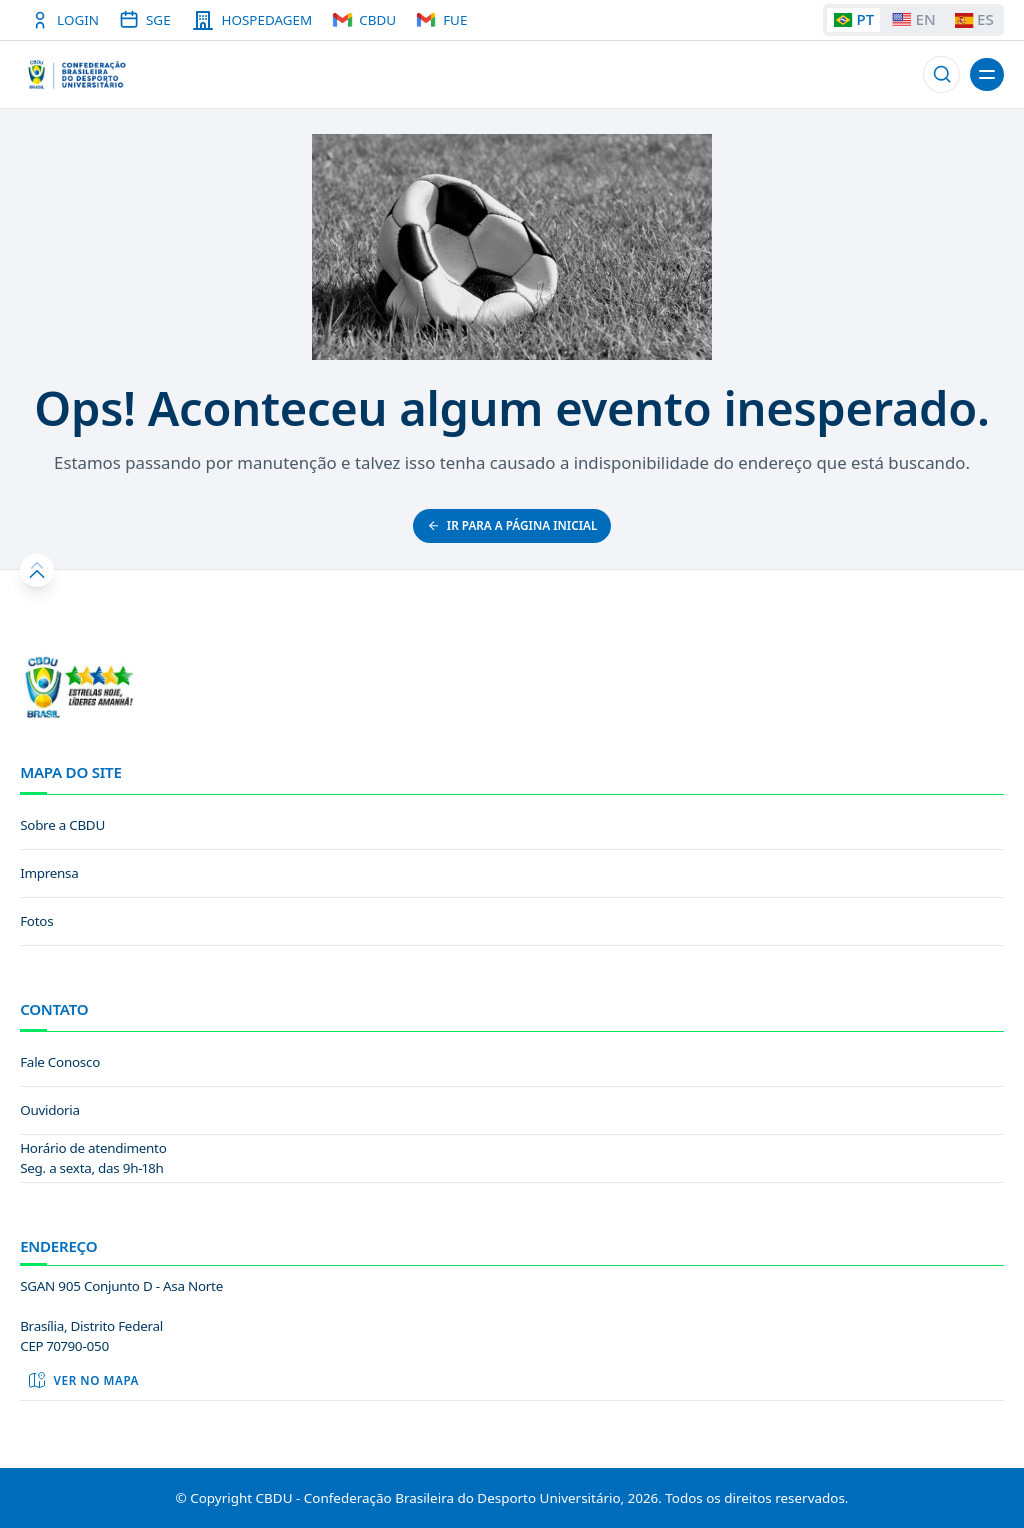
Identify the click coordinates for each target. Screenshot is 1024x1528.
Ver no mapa (83, 1380)
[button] (941, 74)
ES (974, 19)
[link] (512, 826)
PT (853, 19)
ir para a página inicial (512, 525)
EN (914, 19)
